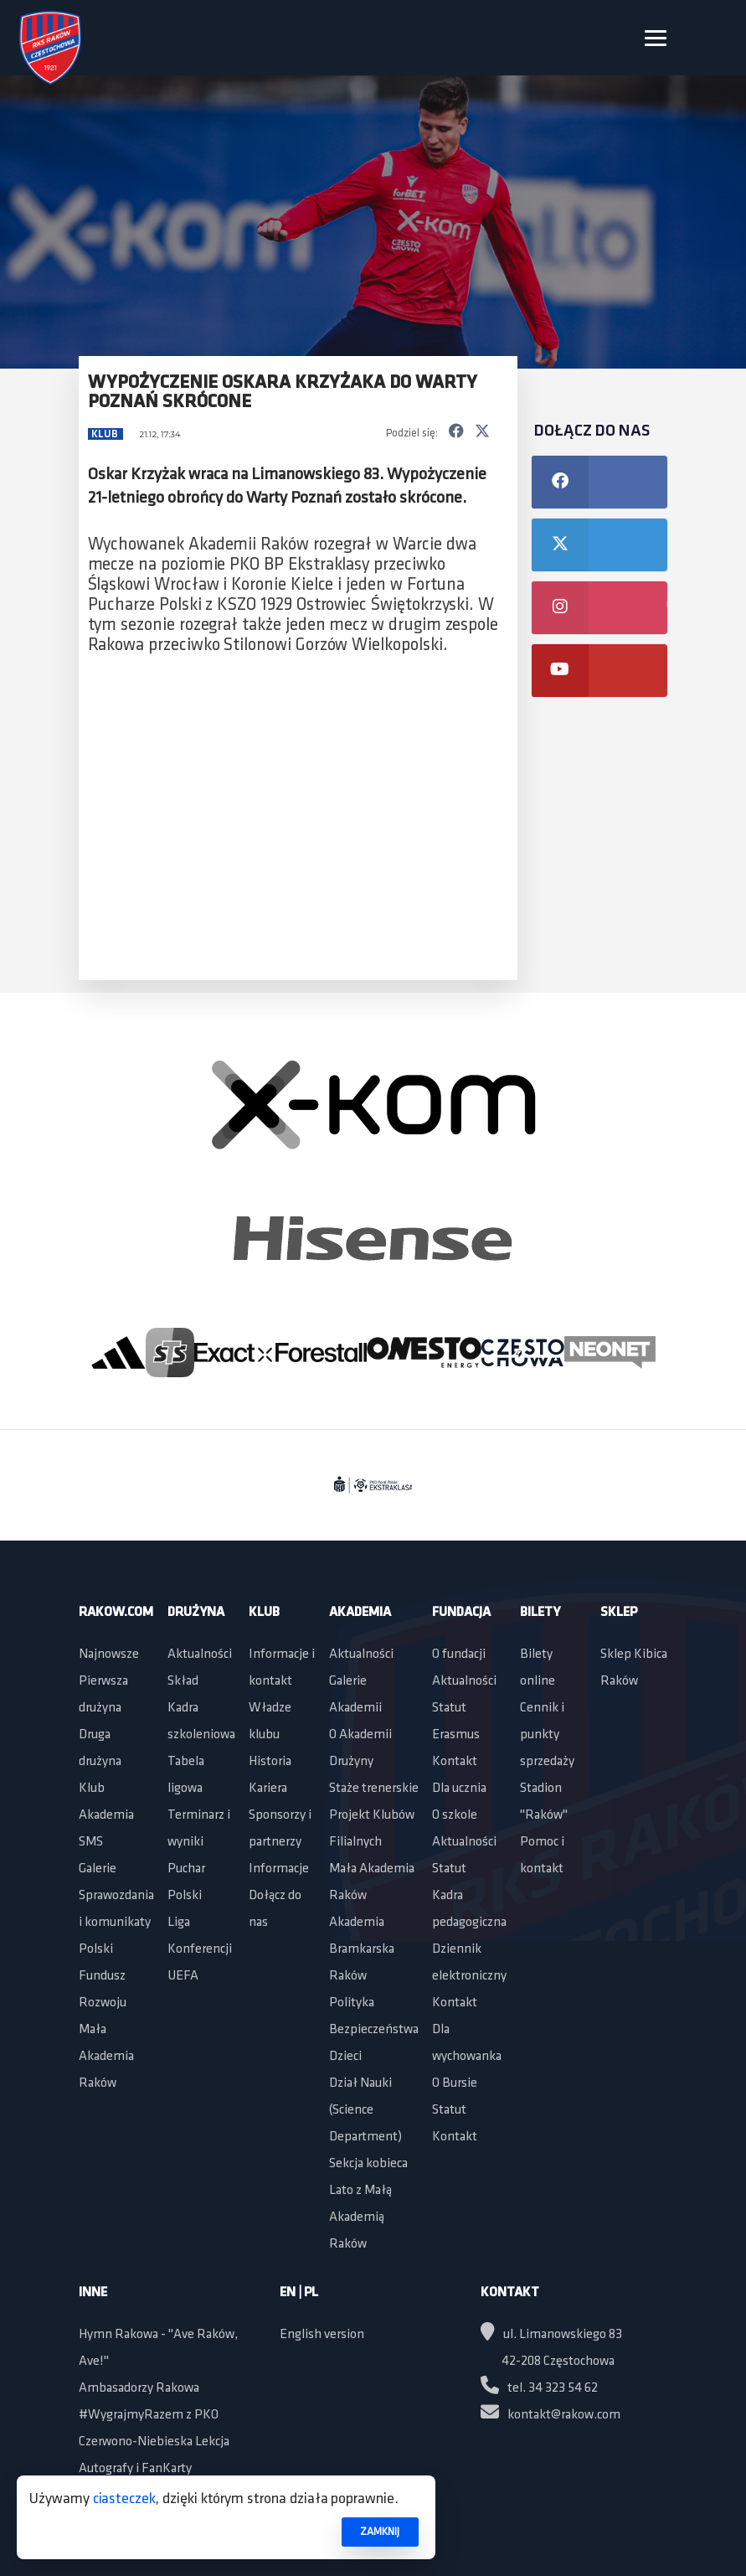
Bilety (540, 1612)
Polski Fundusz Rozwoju (102, 1976)
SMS (91, 1842)
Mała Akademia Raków (106, 2056)
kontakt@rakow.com (550, 2415)
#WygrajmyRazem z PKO (149, 2415)
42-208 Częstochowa (558, 2361)
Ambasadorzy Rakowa (139, 2388)
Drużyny (351, 1761)
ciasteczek (124, 2499)
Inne (93, 2293)
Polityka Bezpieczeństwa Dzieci (374, 2029)
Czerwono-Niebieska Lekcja (154, 2442)
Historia (270, 1761)
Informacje (279, 1869)
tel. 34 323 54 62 (539, 2388)
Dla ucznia (459, 1788)
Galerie (97, 1869)
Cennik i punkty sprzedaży (547, 1734)
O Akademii (360, 1735)
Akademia (106, 1815)
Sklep (618, 1612)
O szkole (454, 1815)
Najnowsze (109, 1654)
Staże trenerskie (374, 1788)
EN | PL (299, 2293)
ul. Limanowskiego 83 (551, 2334)
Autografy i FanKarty (135, 2468)
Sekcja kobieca (368, 2164)
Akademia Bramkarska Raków (361, 1949)
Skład (182, 1681)
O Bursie (454, 2083)
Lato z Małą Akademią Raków (360, 2217)
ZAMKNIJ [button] (379, 2532)
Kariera (268, 1788)
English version (322, 2334)
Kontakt (454, 1761)
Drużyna (195, 1612)
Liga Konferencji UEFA (199, 1949)
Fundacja (461, 1612)
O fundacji (459, 1654)
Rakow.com (116, 1612)
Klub (106, 434)
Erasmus (456, 1735)
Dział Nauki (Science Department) (365, 2110)
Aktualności (199, 1654)
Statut (449, 1708)
